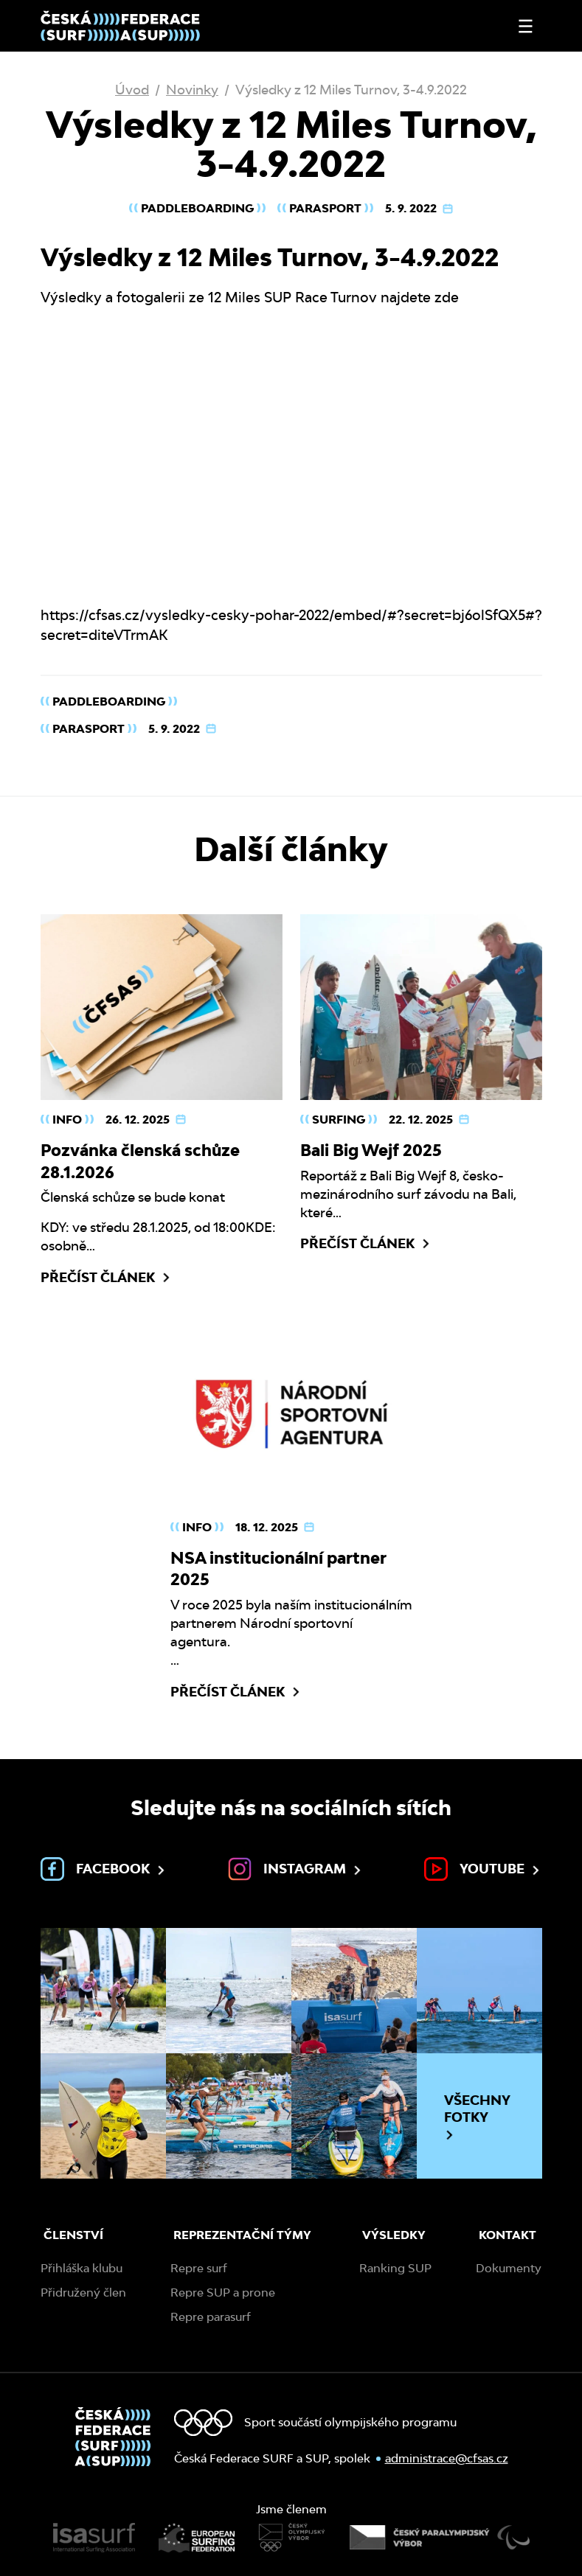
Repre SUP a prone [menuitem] (222, 2293)
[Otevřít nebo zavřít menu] (525, 26)
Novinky (192, 89)
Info (67, 1120)
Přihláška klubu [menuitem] (81, 2268)
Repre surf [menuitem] (198, 2268)
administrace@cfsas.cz (446, 2458)
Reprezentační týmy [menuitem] (242, 2235)
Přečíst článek (107, 1277)
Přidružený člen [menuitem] (83, 2293)
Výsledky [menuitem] (394, 2235)
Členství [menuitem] (73, 2235)
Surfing (338, 1120)
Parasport (325, 208)
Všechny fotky (477, 2116)
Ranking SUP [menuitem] (395, 2268)
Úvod (132, 89)
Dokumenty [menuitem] (508, 2268)
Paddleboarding (197, 208)
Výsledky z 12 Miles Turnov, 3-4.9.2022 (351, 89)
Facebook (104, 1869)
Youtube (483, 1869)
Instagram (296, 1869)
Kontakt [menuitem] (507, 2235)
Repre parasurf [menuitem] (210, 2317)
